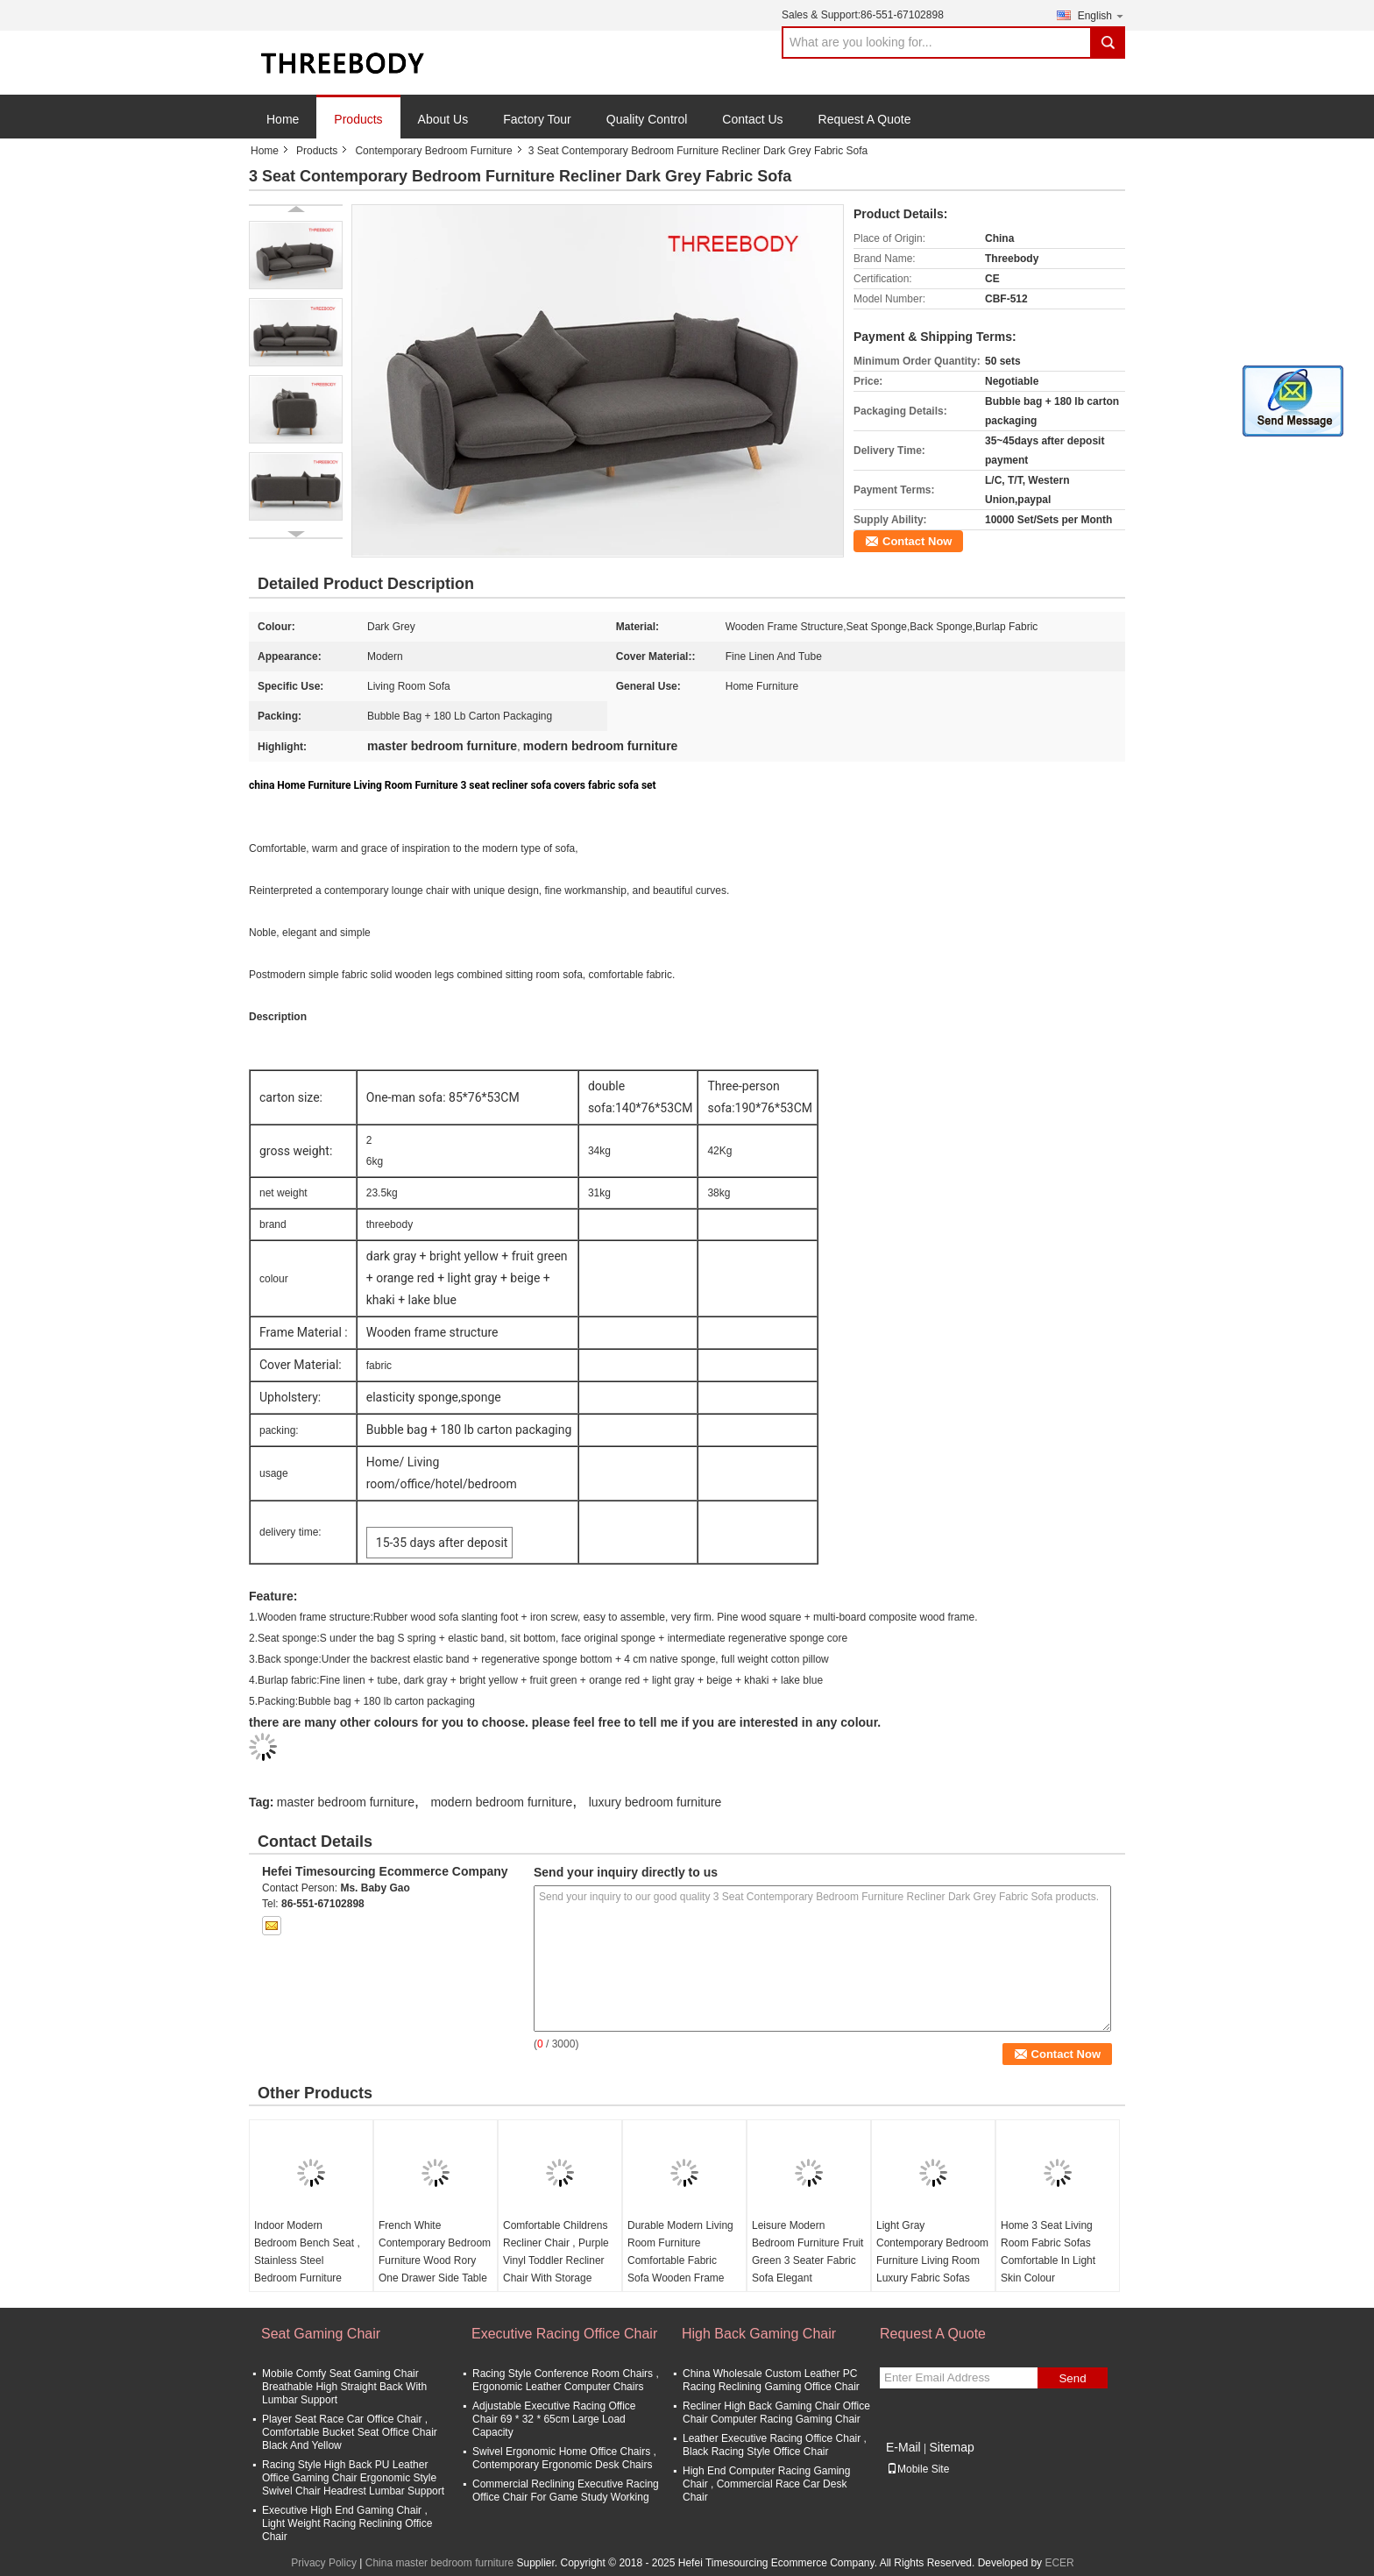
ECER (1059, 2563)
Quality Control (647, 119)
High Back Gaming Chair (759, 2333)
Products (358, 119)
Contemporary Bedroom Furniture (433, 151)
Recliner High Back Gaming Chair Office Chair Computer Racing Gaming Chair (776, 2412)
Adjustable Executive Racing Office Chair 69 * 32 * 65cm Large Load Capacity (554, 2419)
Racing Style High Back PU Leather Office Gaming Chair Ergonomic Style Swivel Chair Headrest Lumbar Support (353, 2478)
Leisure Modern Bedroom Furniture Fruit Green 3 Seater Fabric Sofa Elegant (807, 2251)
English (1101, 15)
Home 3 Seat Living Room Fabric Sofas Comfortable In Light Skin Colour (1048, 2251)
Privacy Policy (324, 2563)
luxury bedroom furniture (655, 1802)
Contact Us (752, 119)
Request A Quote (864, 119)
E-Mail (903, 2447)
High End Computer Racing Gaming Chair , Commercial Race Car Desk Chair (766, 2484)
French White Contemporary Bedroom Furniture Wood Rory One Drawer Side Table (435, 2251)
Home (282, 119)
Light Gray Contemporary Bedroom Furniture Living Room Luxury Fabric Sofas (932, 2251)
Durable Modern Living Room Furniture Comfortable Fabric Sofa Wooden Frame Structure (680, 2260)
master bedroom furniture (345, 1802)
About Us (443, 119)
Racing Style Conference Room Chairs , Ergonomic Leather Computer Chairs (565, 2380)
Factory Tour (537, 119)
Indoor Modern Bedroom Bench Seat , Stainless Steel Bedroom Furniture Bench (307, 2260)
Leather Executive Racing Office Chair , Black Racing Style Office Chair (775, 2445)
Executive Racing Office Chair (564, 2333)
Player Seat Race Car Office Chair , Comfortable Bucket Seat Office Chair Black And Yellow (349, 2432)
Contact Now (917, 541)
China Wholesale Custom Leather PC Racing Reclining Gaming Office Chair (771, 2380)
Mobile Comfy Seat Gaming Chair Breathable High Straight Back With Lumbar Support (344, 2386)
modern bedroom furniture (501, 1802)
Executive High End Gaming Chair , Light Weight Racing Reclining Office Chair (347, 2523)
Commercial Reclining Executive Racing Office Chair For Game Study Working (565, 2490)
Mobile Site (918, 2469)
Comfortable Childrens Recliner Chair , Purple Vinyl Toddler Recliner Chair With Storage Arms (556, 2260)
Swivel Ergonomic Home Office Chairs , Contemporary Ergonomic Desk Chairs (564, 2458)
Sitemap (951, 2447)
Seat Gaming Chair (320, 2333)
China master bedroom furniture (439, 2563)
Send (1072, 2378)
